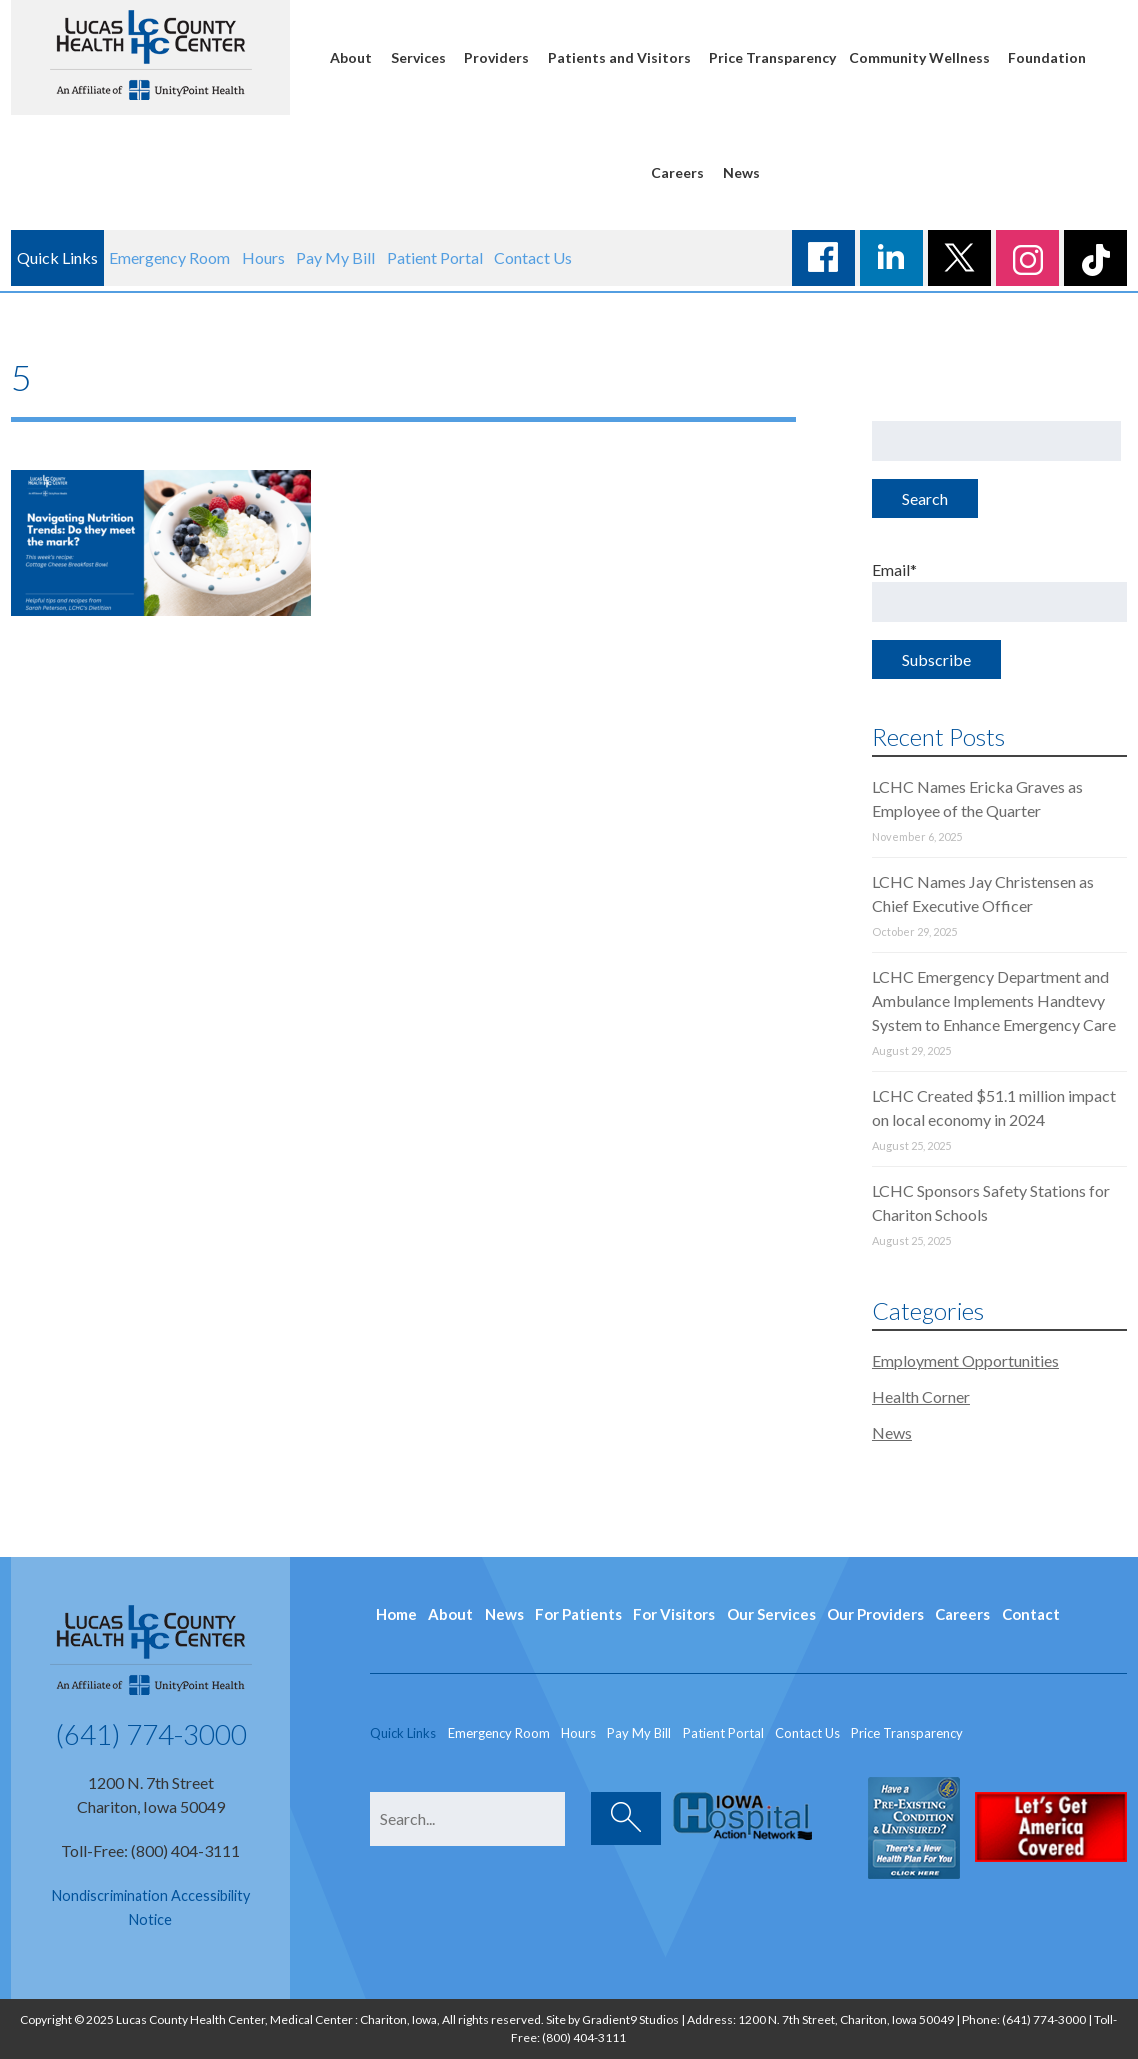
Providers (496, 57)
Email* (999, 591)
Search (925, 498)
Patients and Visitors (619, 57)
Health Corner (921, 1396)
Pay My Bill (335, 257)
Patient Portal (435, 257)
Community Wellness (919, 57)
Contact (1031, 1614)
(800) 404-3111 (584, 2037)
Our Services (771, 1614)
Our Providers (875, 1614)
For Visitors (674, 1614)
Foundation (1047, 57)
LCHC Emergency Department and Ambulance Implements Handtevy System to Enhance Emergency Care (994, 1000)
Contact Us (533, 257)
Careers (677, 172)
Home (396, 1614)
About (351, 57)
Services (418, 57)
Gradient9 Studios (630, 2019)
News (741, 172)
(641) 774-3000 (151, 1734)
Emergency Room (169, 257)
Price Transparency (772, 57)
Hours (263, 257)
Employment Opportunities (965, 1360)
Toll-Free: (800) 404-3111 (150, 1850)
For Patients (578, 1614)
